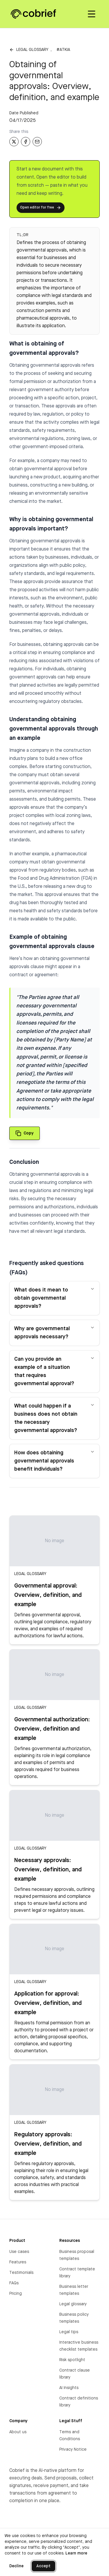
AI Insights (68, 2388)
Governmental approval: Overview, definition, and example (48, 1595)
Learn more (76, 2553)
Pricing (15, 2294)
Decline (16, 2566)
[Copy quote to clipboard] (24, 1133)
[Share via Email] (37, 141)
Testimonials (21, 2273)
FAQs (14, 2283)
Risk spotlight (72, 2360)
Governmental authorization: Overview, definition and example (52, 1729)
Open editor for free (40, 207)
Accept (43, 2566)
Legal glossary (32, 50)
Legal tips (68, 2332)
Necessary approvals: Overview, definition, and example (48, 1870)
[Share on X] (14, 141)
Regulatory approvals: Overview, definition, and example (48, 2144)
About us (17, 2432)
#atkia (63, 50)
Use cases (19, 2252)
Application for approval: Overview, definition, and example (48, 2003)
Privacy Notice (73, 2449)
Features (17, 2262)
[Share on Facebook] (25, 141)
